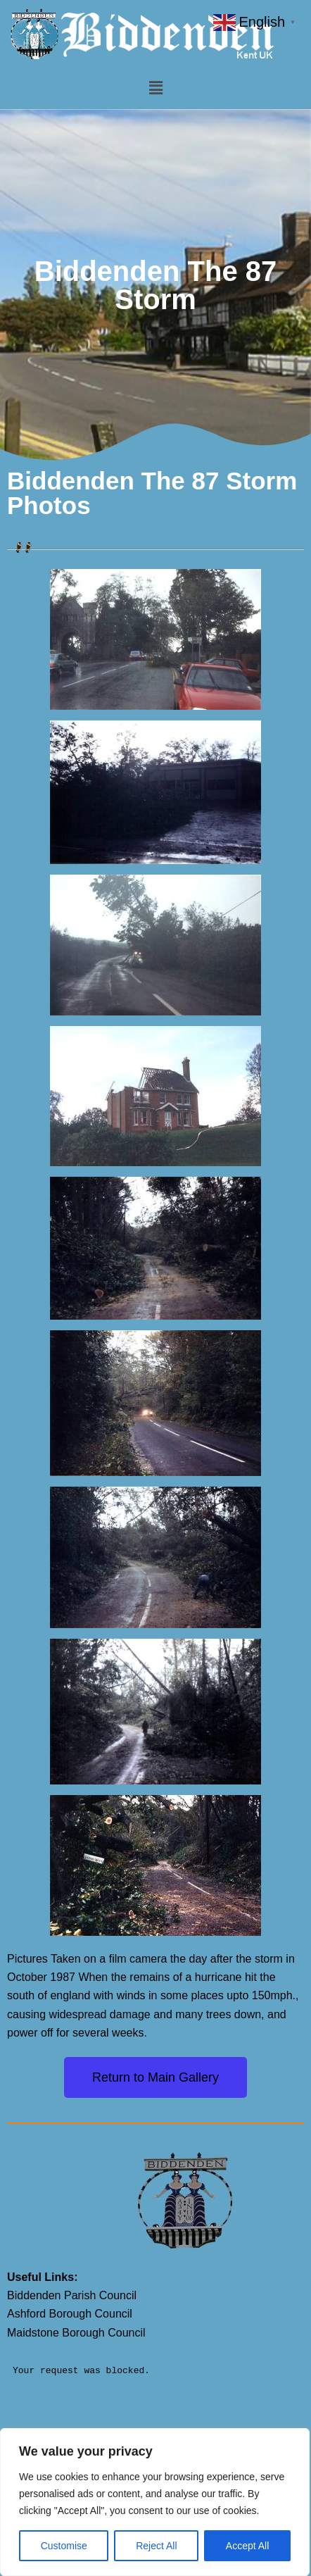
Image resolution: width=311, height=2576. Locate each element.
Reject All (156, 2545)
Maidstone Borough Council (76, 2333)
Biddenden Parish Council (72, 2295)
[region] (155, 2502)
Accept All (247, 2545)
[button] (155, 88)
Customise (64, 2545)
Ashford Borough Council (69, 2314)
